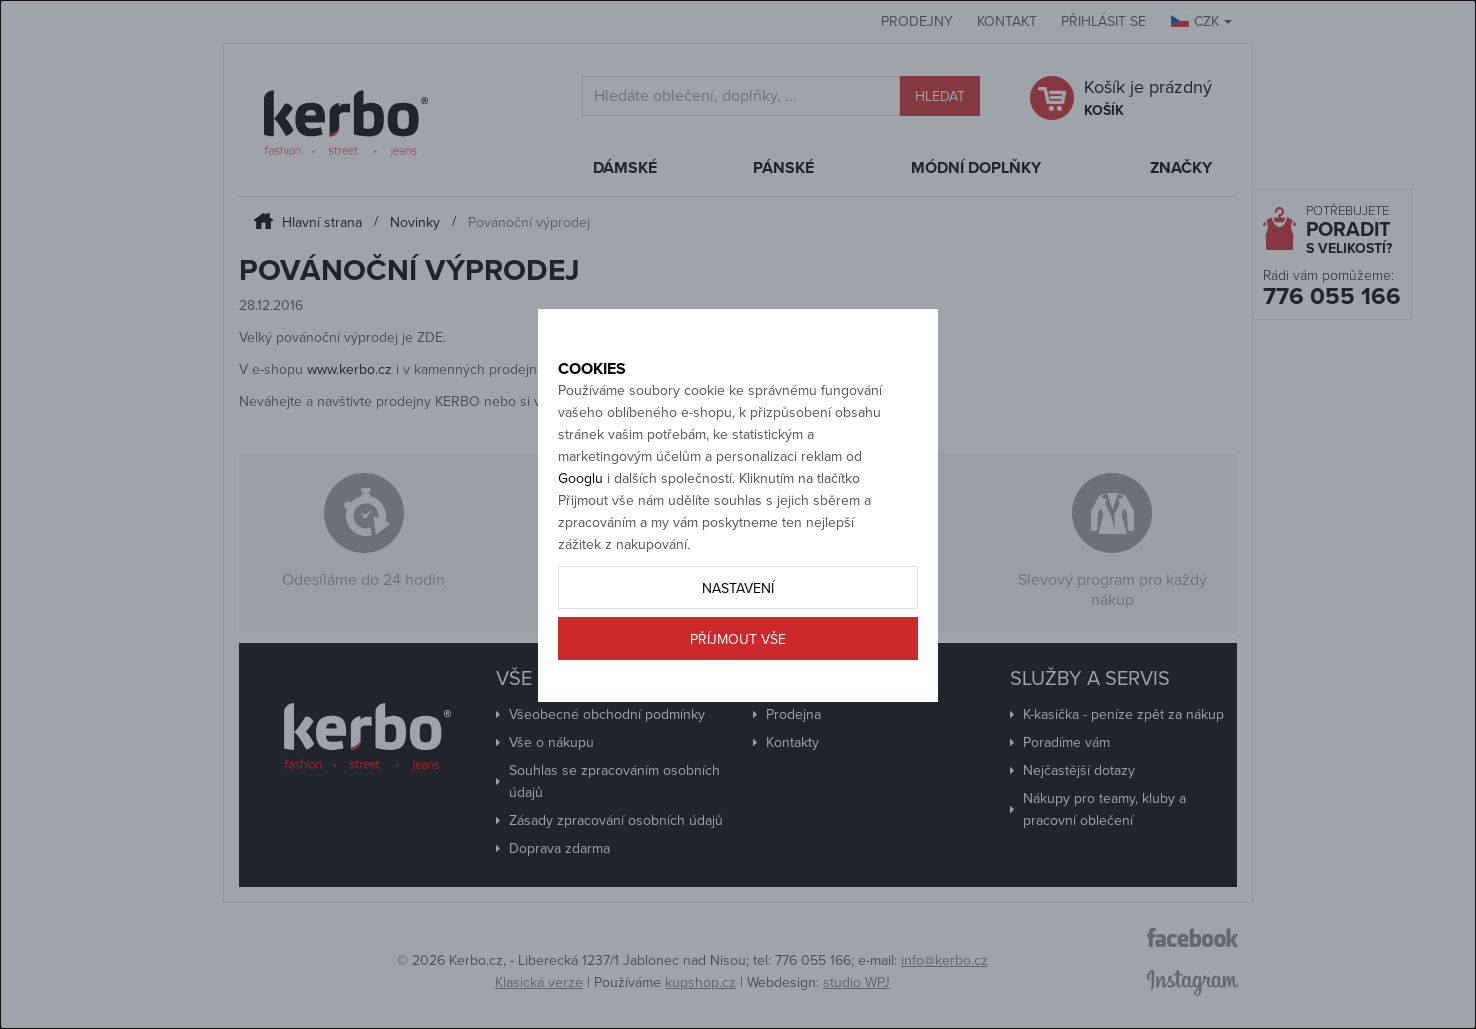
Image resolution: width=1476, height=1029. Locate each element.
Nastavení (738, 657)
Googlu (580, 547)
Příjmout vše (738, 708)
